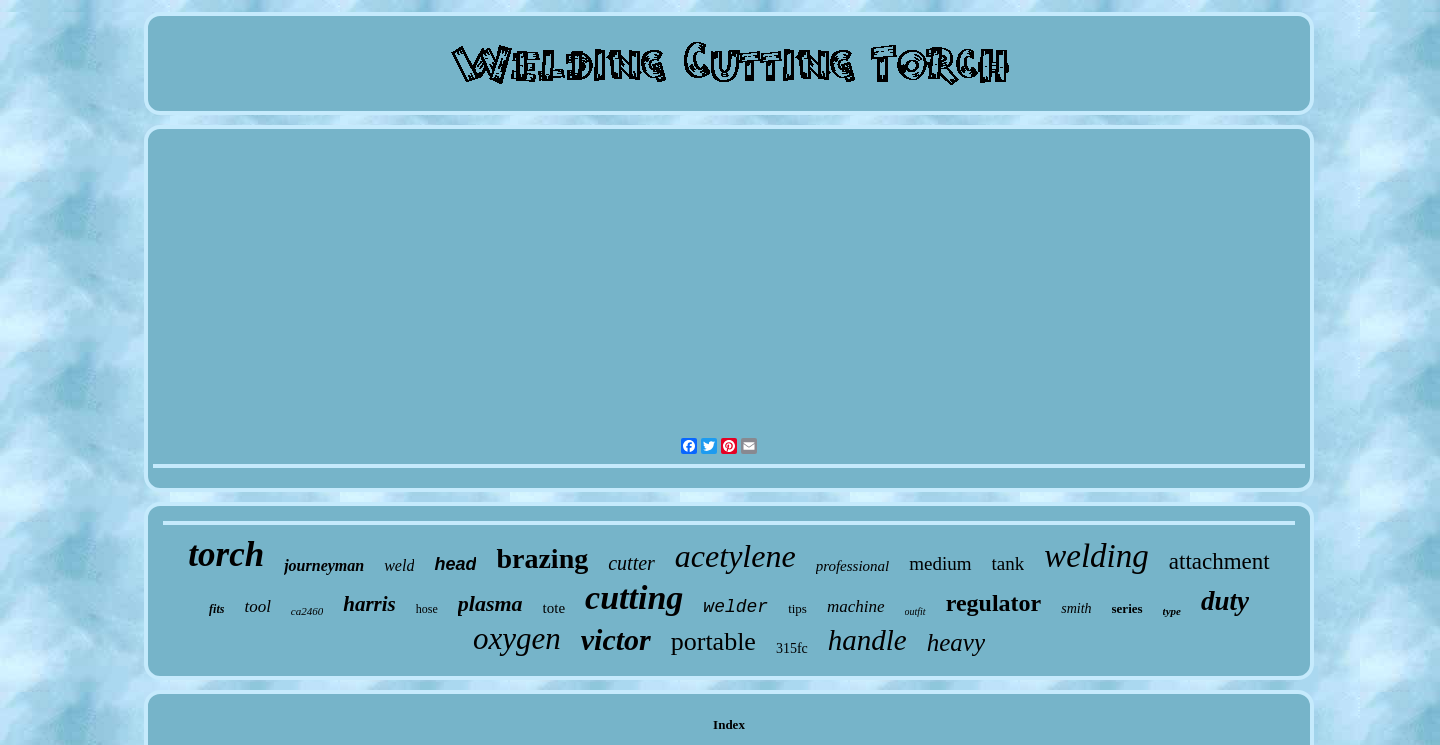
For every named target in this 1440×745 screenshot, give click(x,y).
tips (797, 608)
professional (853, 566)
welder (735, 607)
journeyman (324, 565)
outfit (915, 611)
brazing (542, 558)
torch (226, 554)
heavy (956, 642)
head (455, 564)
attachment (1219, 561)
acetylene (735, 556)
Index (729, 724)
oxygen (517, 638)
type (1172, 611)
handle (867, 640)
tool (257, 606)
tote (554, 608)
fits (216, 609)
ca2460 (307, 611)
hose (427, 609)
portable (713, 641)
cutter (631, 563)
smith (1076, 608)
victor (616, 639)
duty (1225, 601)
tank (1008, 563)
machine (856, 606)
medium (940, 563)
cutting (634, 597)
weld (399, 565)
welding (1096, 556)
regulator (994, 603)
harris (369, 604)
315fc (792, 648)
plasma (490, 603)
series (1127, 608)
